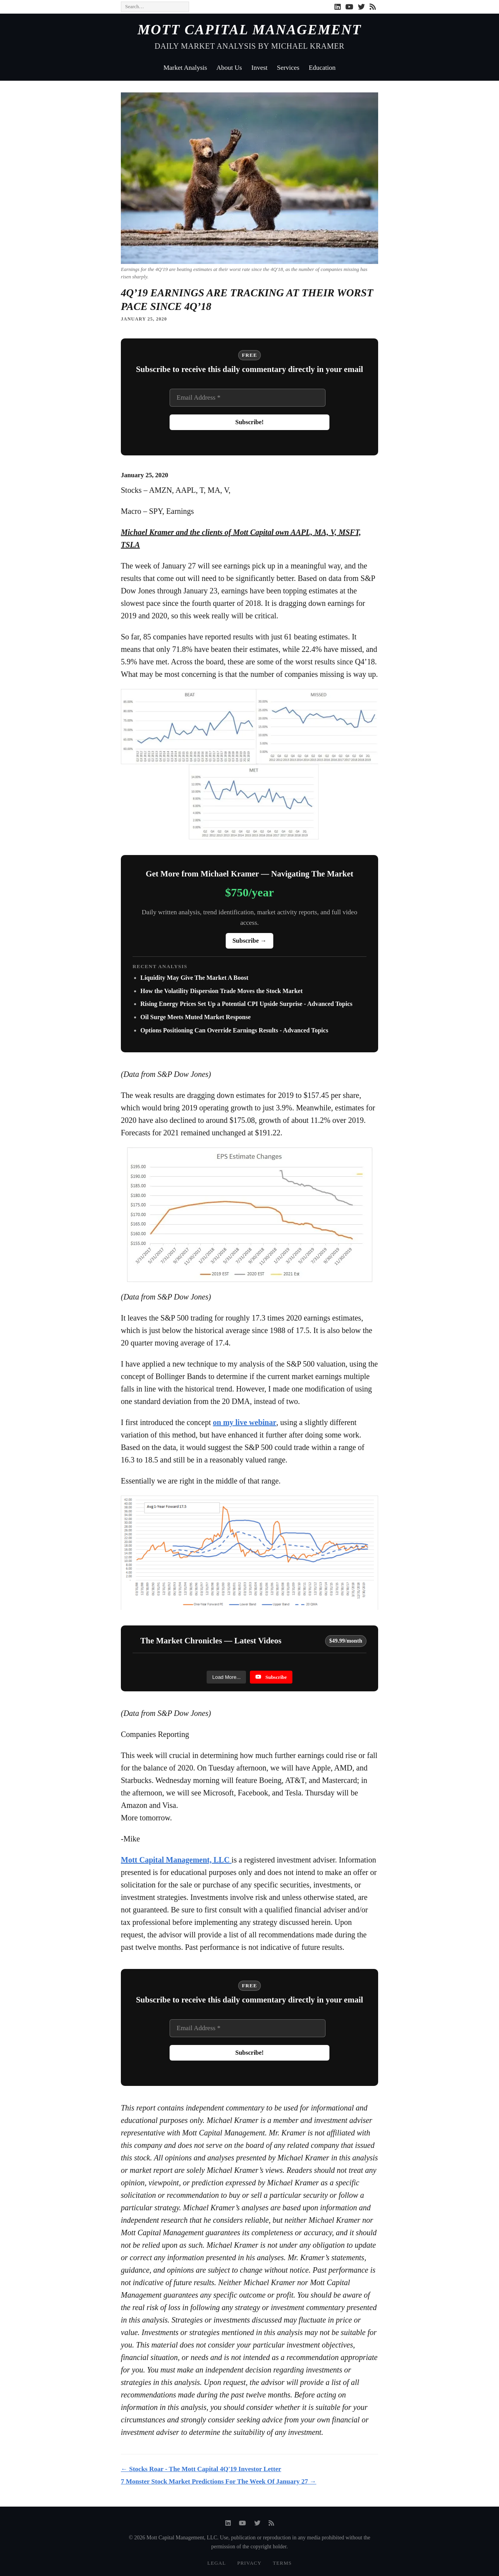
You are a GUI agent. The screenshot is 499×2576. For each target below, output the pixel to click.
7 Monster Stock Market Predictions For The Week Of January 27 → (218, 2481)
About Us (229, 67)
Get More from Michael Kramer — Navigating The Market (250, 873)
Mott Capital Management (250, 29)
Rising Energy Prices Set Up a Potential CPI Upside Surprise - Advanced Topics (246, 1003)
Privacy (249, 2563)
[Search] (155, 7)
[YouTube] (349, 6)
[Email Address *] (248, 398)
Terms (282, 2563)
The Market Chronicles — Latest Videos (210, 1640)
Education (322, 67)
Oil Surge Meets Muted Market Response (195, 1017)
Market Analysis (185, 67)
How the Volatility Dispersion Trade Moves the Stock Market (221, 991)
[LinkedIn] (337, 6)
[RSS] (372, 6)
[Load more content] (226, 1677)
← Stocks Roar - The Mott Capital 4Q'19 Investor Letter (201, 2469)
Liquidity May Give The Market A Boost (194, 977)
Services (288, 67)
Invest (259, 67)
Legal (216, 2563)
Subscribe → (249, 940)
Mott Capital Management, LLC (176, 1859)
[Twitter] (361, 6)
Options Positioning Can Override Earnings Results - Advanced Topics (234, 1030)
